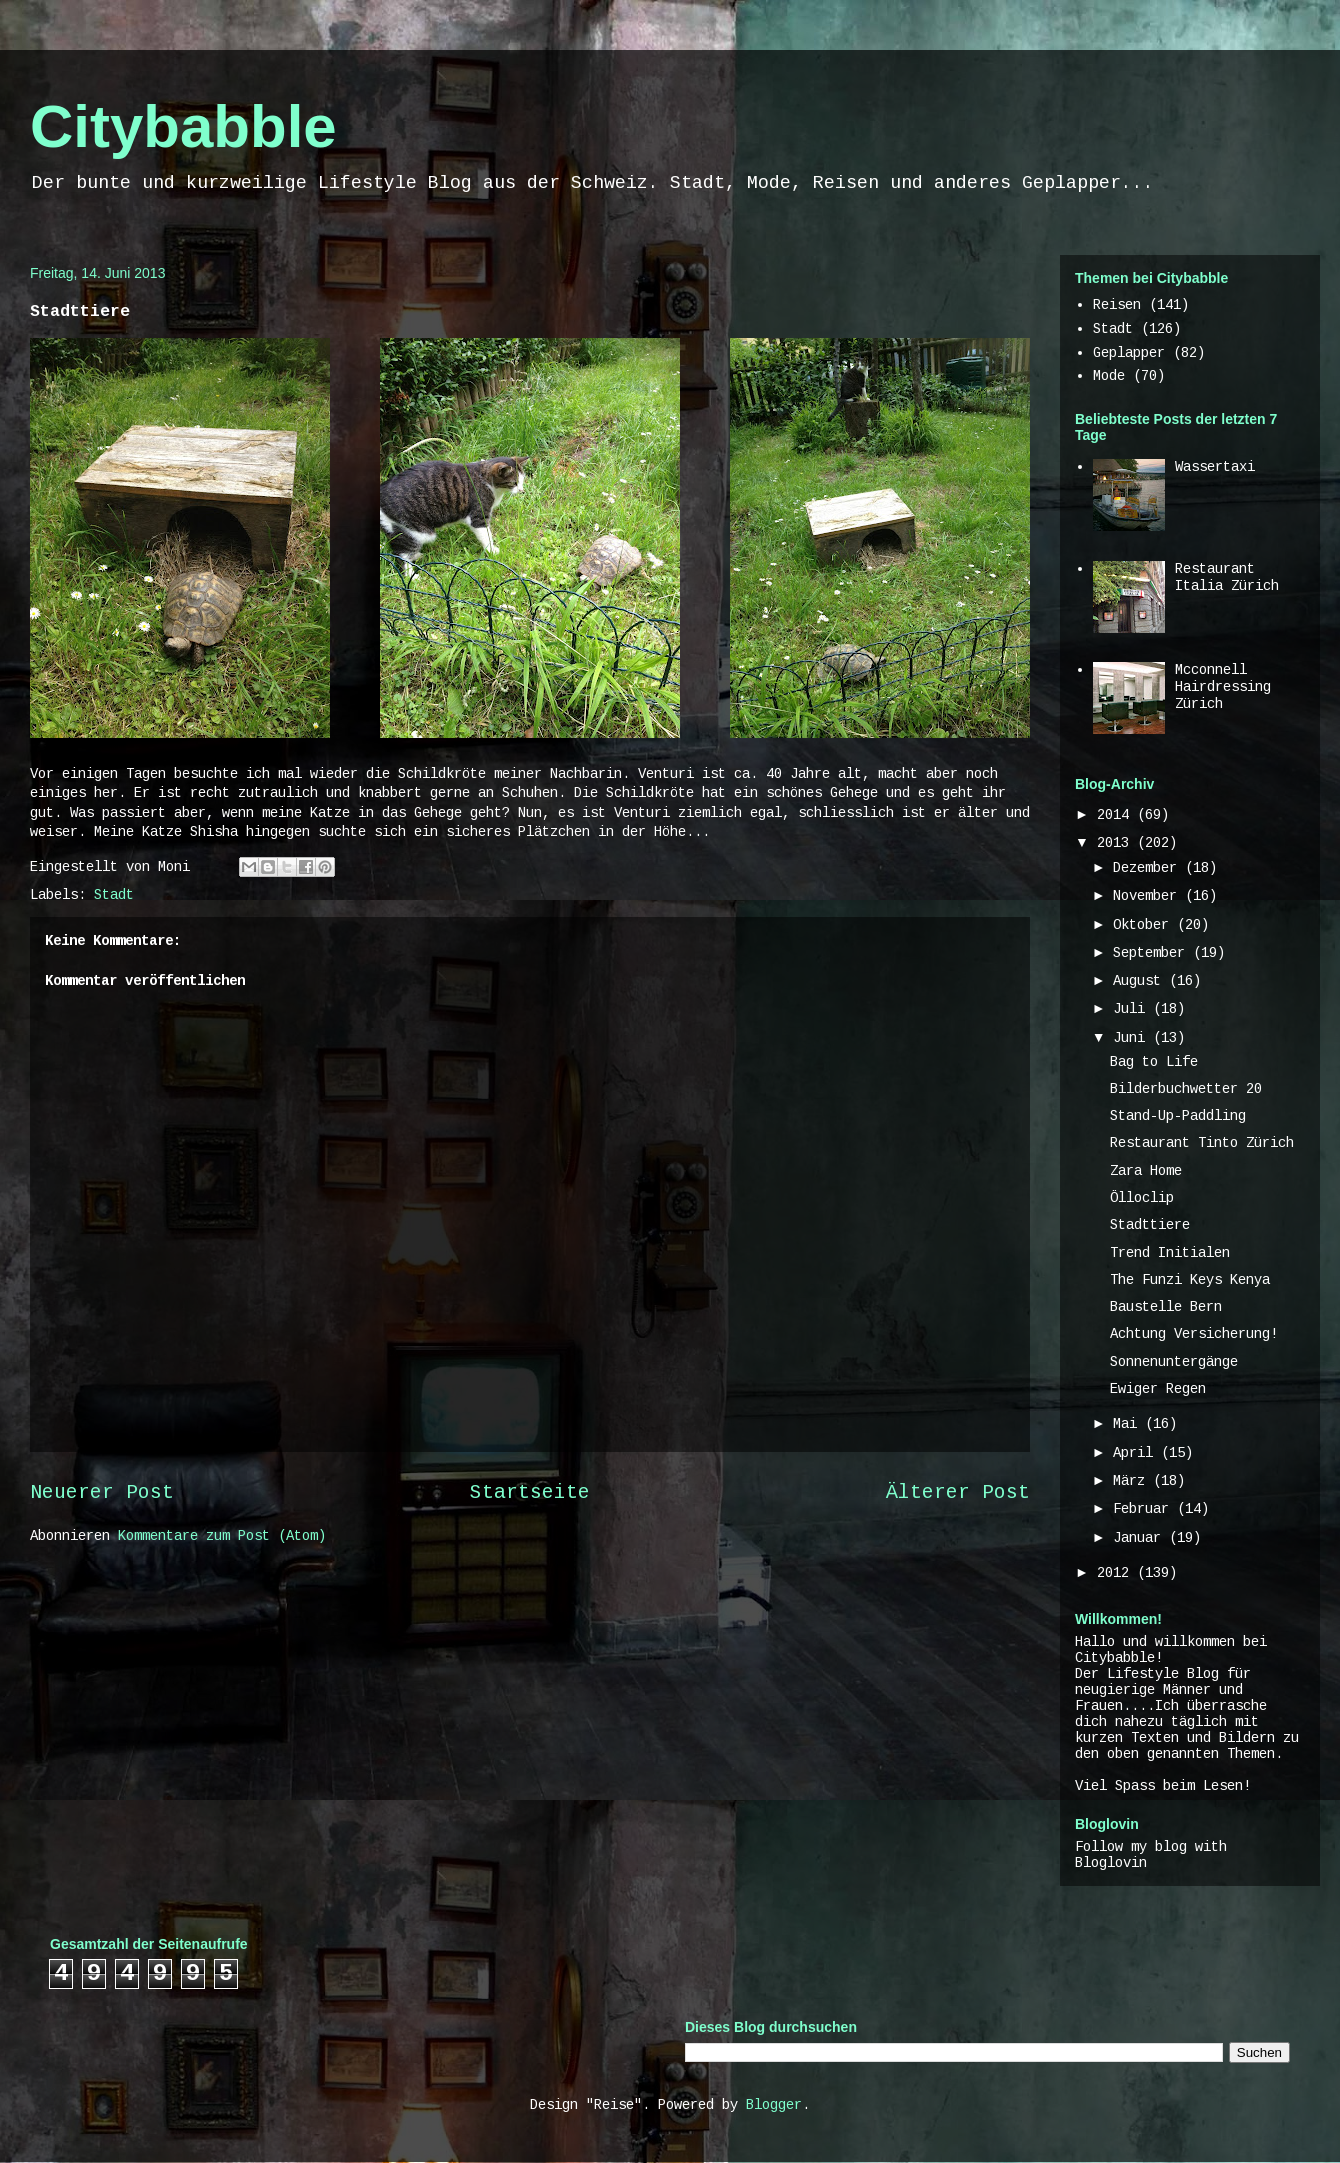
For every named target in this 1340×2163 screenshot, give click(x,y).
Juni (1133, 1038)
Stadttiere (1150, 1225)
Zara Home (1146, 1171)
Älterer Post (958, 1493)
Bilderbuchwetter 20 (1186, 1089)
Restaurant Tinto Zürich (1202, 1143)
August (1141, 981)
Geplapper (1129, 353)
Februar (1145, 1509)
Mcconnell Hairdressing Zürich (1223, 687)
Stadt (114, 895)
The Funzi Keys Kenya (1190, 1280)
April (1137, 1453)
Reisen (1117, 305)
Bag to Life (1154, 1062)
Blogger (774, 2105)
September (1153, 953)
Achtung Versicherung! (1194, 1334)
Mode (1109, 376)
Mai (1129, 1424)
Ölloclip (1142, 1198)
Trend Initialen (1170, 1253)
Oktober (1145, 925)
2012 (1117, 1573)
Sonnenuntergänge (1174, 1362)
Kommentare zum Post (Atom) (222, 1536)
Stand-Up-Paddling (1178, 1116)
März (1133, 1481)
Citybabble (183, 126)
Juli (1133, 1009)
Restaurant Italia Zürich (1227, 577)
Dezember (1149, 868)
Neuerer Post (102, 1493)
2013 (1117, 843)
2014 (1117, 815)
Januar (1141, 1538)
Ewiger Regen (1158, 1389)
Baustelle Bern (1166, 1307)
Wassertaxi (1215, 467)
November (1149, 896)
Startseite (530, 1493)
